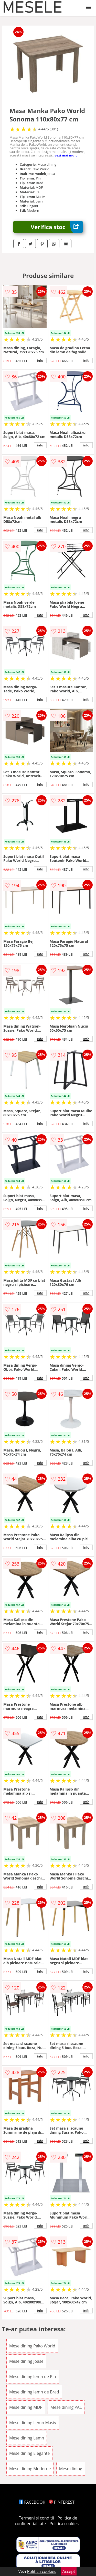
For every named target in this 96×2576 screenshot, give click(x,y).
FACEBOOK (32, 2502)
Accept (68, 2571)
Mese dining (70, 2468)
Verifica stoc (57, 227)
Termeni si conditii (36, 2518)
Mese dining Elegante (29, 2453)
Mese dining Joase (26, 2361)
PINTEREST (61, 2502)
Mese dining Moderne (30, 2468)
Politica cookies (64, 2523)
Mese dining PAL (66, 2407)
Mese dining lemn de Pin (32, 2376)
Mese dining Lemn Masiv (32, 2422)
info (40, 360)
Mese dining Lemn (26, 2438)
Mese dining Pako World (32, 2346)
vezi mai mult (66, 155)
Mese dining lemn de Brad (34, 2392)
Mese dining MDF (25, 2407)
